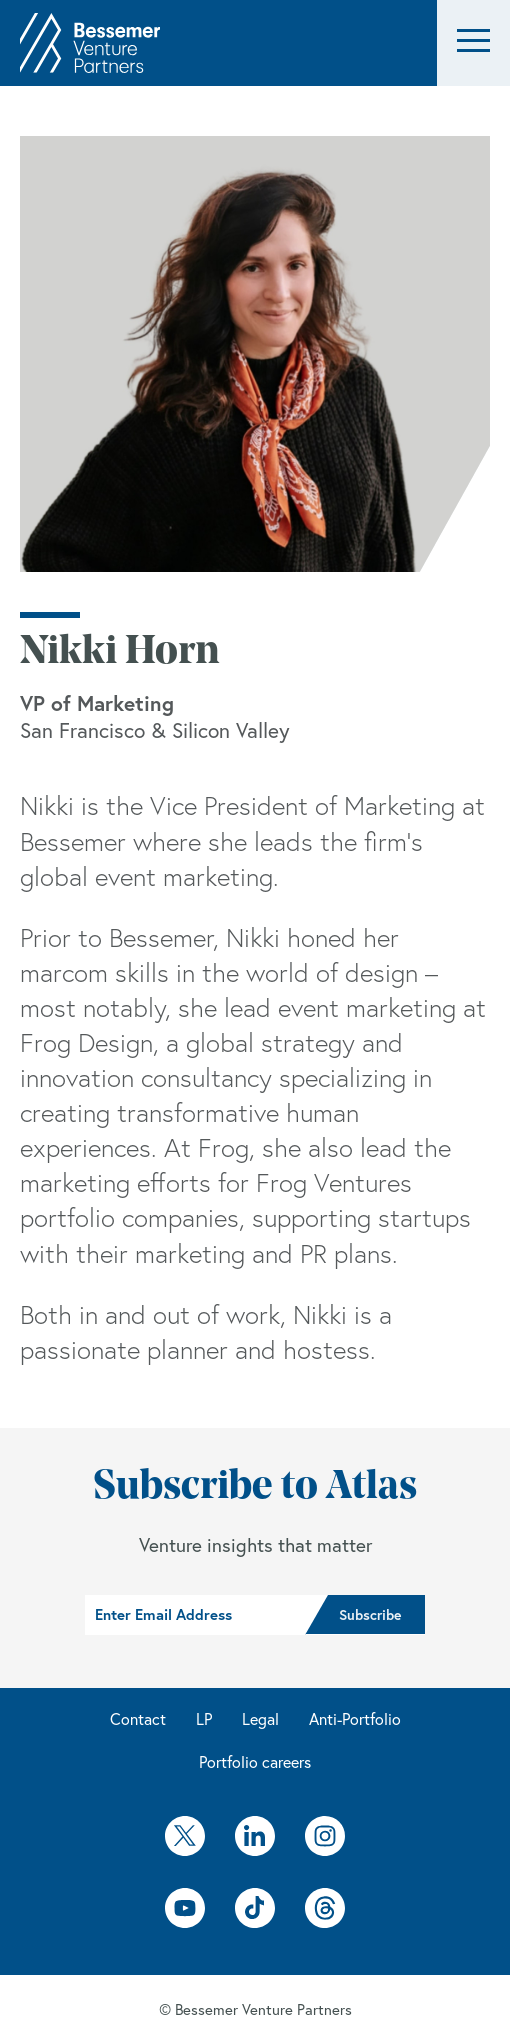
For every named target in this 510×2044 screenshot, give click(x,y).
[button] (473, 43)
